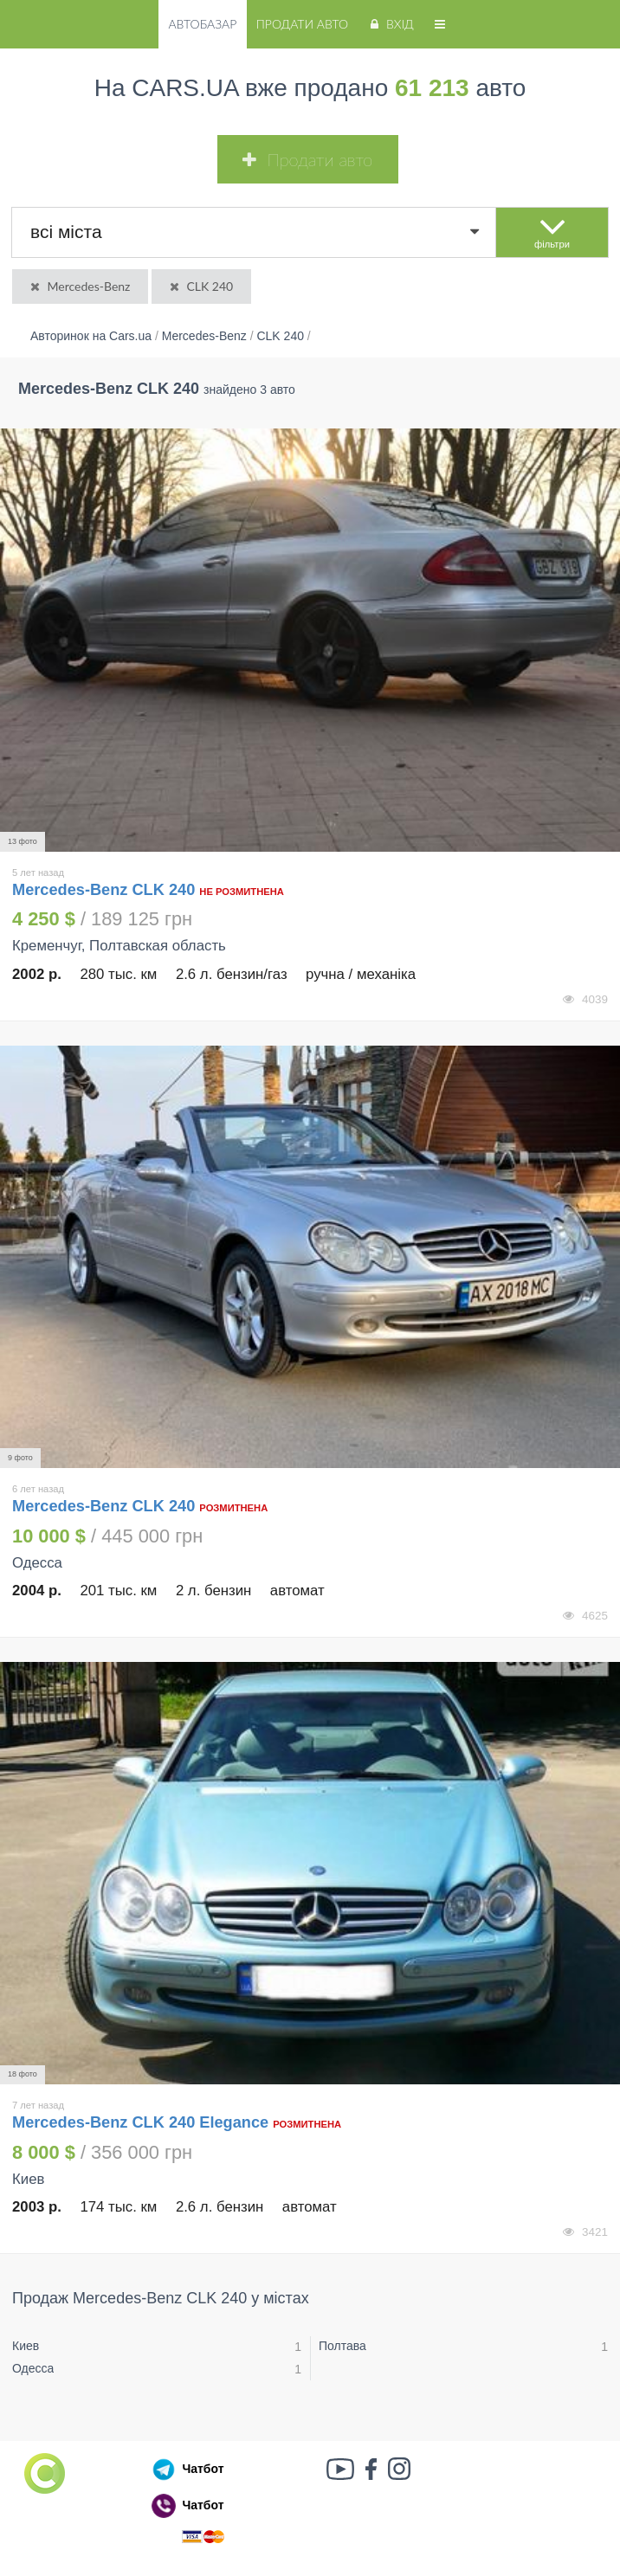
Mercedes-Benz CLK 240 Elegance (140, 2122)
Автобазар (202, 23)
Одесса (33, 2368)
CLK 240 (200, 286)
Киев (25, 2346)
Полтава (342, 2346)
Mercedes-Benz (79, 286)
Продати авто (302, 23)
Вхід (390, 23)
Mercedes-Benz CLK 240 (105, 889)
